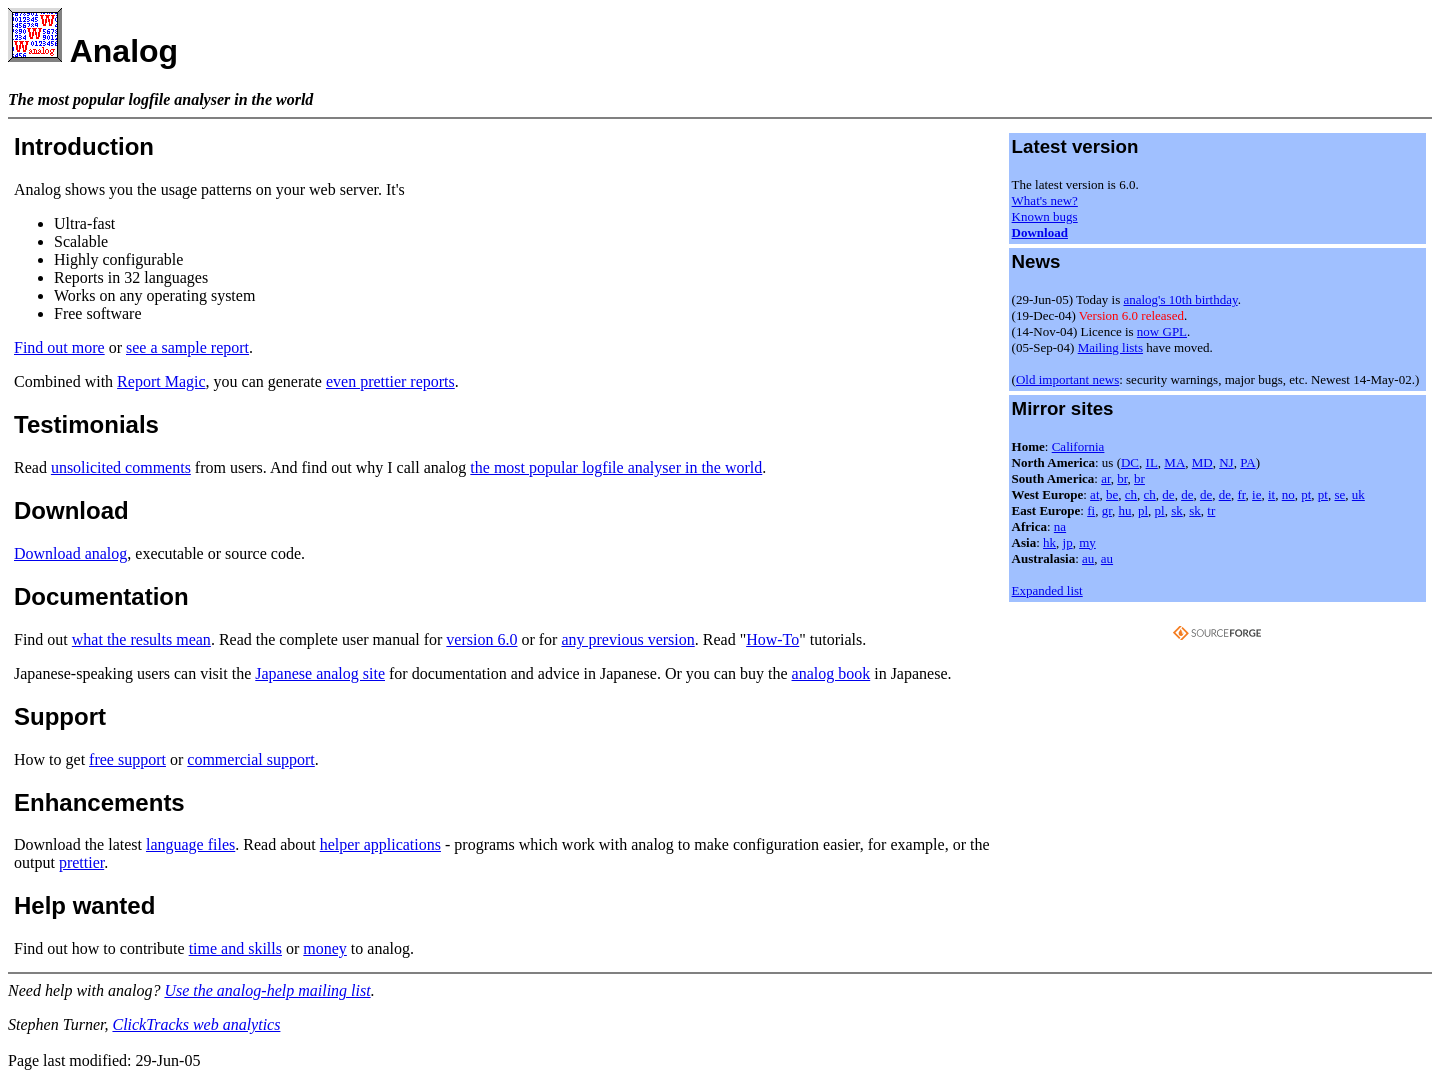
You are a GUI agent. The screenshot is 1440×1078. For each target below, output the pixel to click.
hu (1124, 510)
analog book (831, 673)
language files (190, 844)
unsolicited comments (121, 467)
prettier (81, 862)
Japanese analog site (320, 673)
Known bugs (1045, 216)
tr (1211, 510)
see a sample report (187, 347)
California (1078, 446)
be (1112, 494)
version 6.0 (481, 639)
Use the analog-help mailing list (267, 990)
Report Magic (161, 381)
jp (1068, 542)
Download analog (70, 553)
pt (1306, 494)
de (1168, 494)
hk (1049, 542)
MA (1174, 462)
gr (1107, 510)
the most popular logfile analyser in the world (616, 467)
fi (1091, 510)
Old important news (1067, 379)
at (1094, 494)
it (1271, 494)
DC (1130, 462)
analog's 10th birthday (1180, 299)
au (1088, 558)
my (1087, 542)
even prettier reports (390, 381)
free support (127, 759)
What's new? (1045, 200)
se (1339, 494)
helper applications (380, 844)
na (1060, 526)
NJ (1226, 462)
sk (1177, 510)
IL (1152, 462)
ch (1131, 494)
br (1122, 478)
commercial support (251, 759)
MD (1202, 462)
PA (1247, 462)
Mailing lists (1110, 347)
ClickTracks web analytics (196, 1024)
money (325, 948)
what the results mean (141, 639)
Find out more (59, 347)
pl (1143, 510)
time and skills (235, 948)
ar (1106, 478)
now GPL (1162, 331)
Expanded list (1047, 590)
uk (1358, 494)
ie (1256, 494)
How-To (772, 639)
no (1288, 494)
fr (1241, 494)
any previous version (627, 639)
